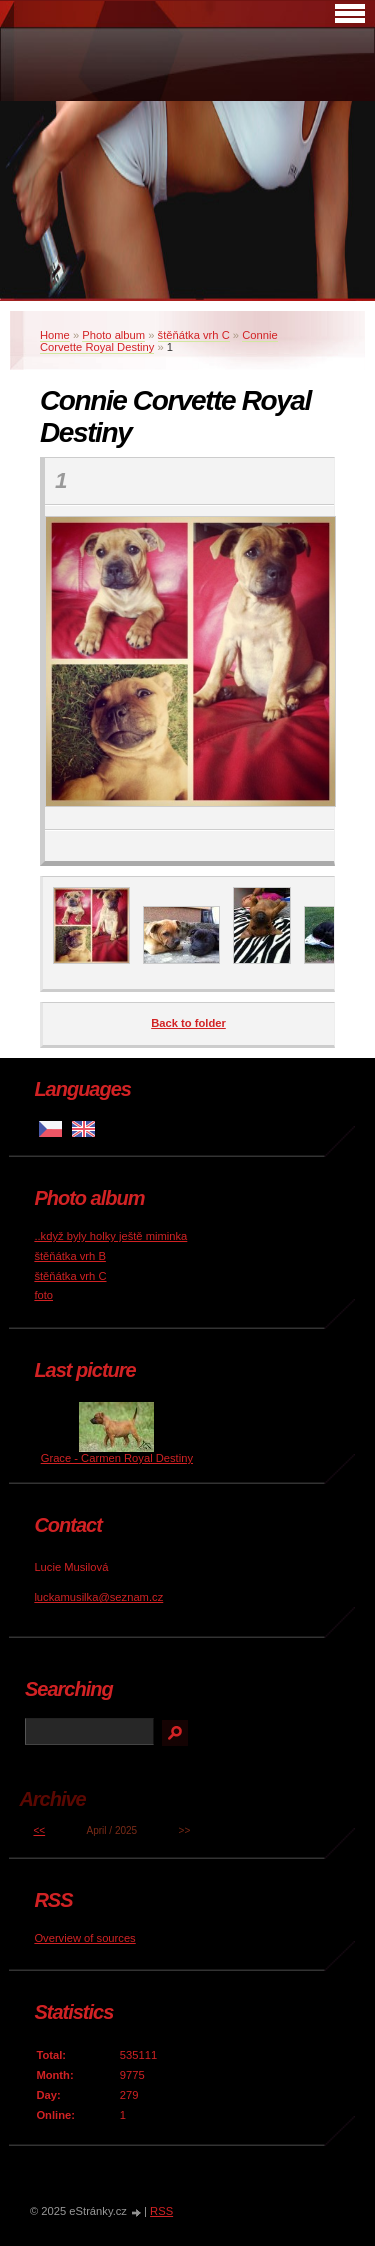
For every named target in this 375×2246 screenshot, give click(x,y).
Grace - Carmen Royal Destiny (117, 1458)
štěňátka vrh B (70, 1256)
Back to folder (188, 1023)
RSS (161, 2211)
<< (39, 1830)
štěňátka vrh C (194, 335)
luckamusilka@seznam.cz (98, 1597)
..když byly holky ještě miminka (110, 1236)
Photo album (113, 335)
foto (43, 1295)
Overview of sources (84, 1938)
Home (55, 335)
